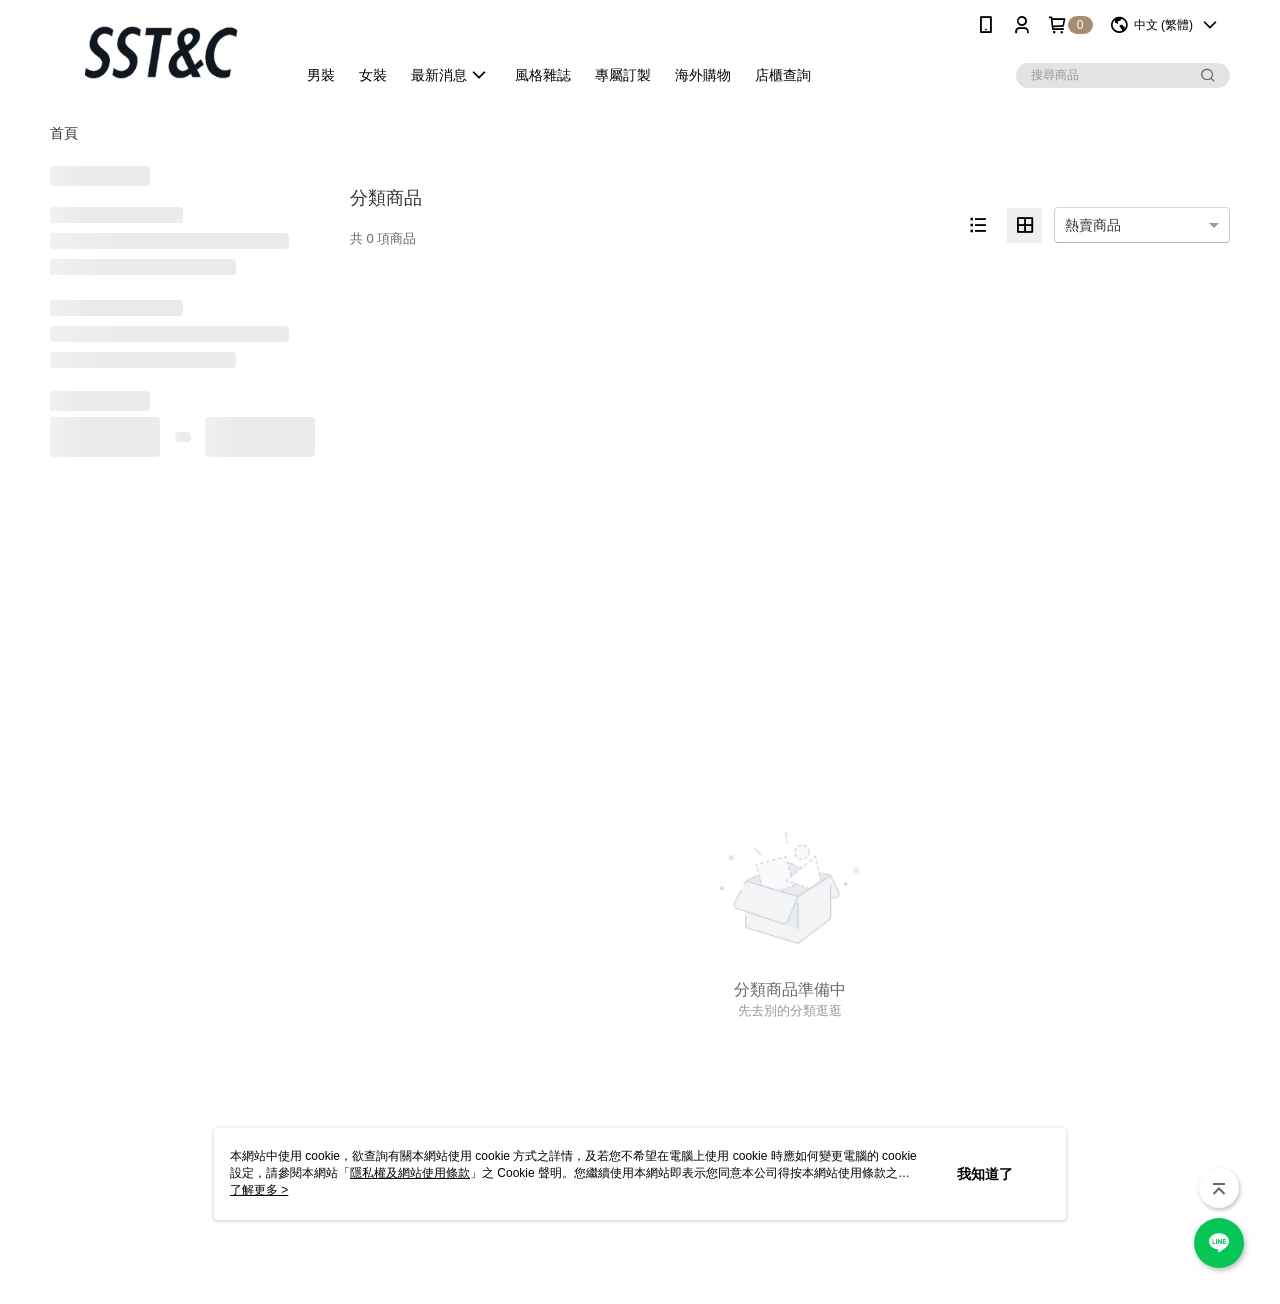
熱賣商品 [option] (1093, 225)
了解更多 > (259, 1190)
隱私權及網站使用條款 (410, 1173)
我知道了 (985, 1174)
